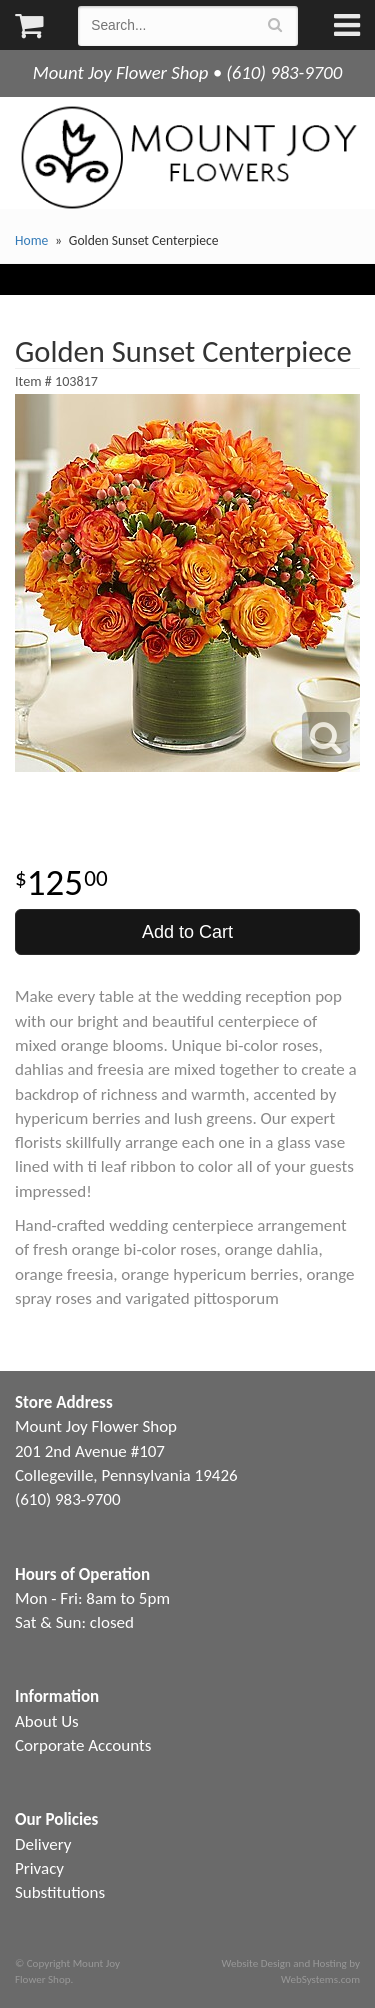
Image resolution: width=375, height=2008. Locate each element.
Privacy (39, 1868)
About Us (47, 1721)
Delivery (43, 1844)
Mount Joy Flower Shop (187, 157)
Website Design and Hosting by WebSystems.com (291, 1971)
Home (31, 240)
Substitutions (60, 1892)
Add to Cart (187, 932)
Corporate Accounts (83, 1745)
